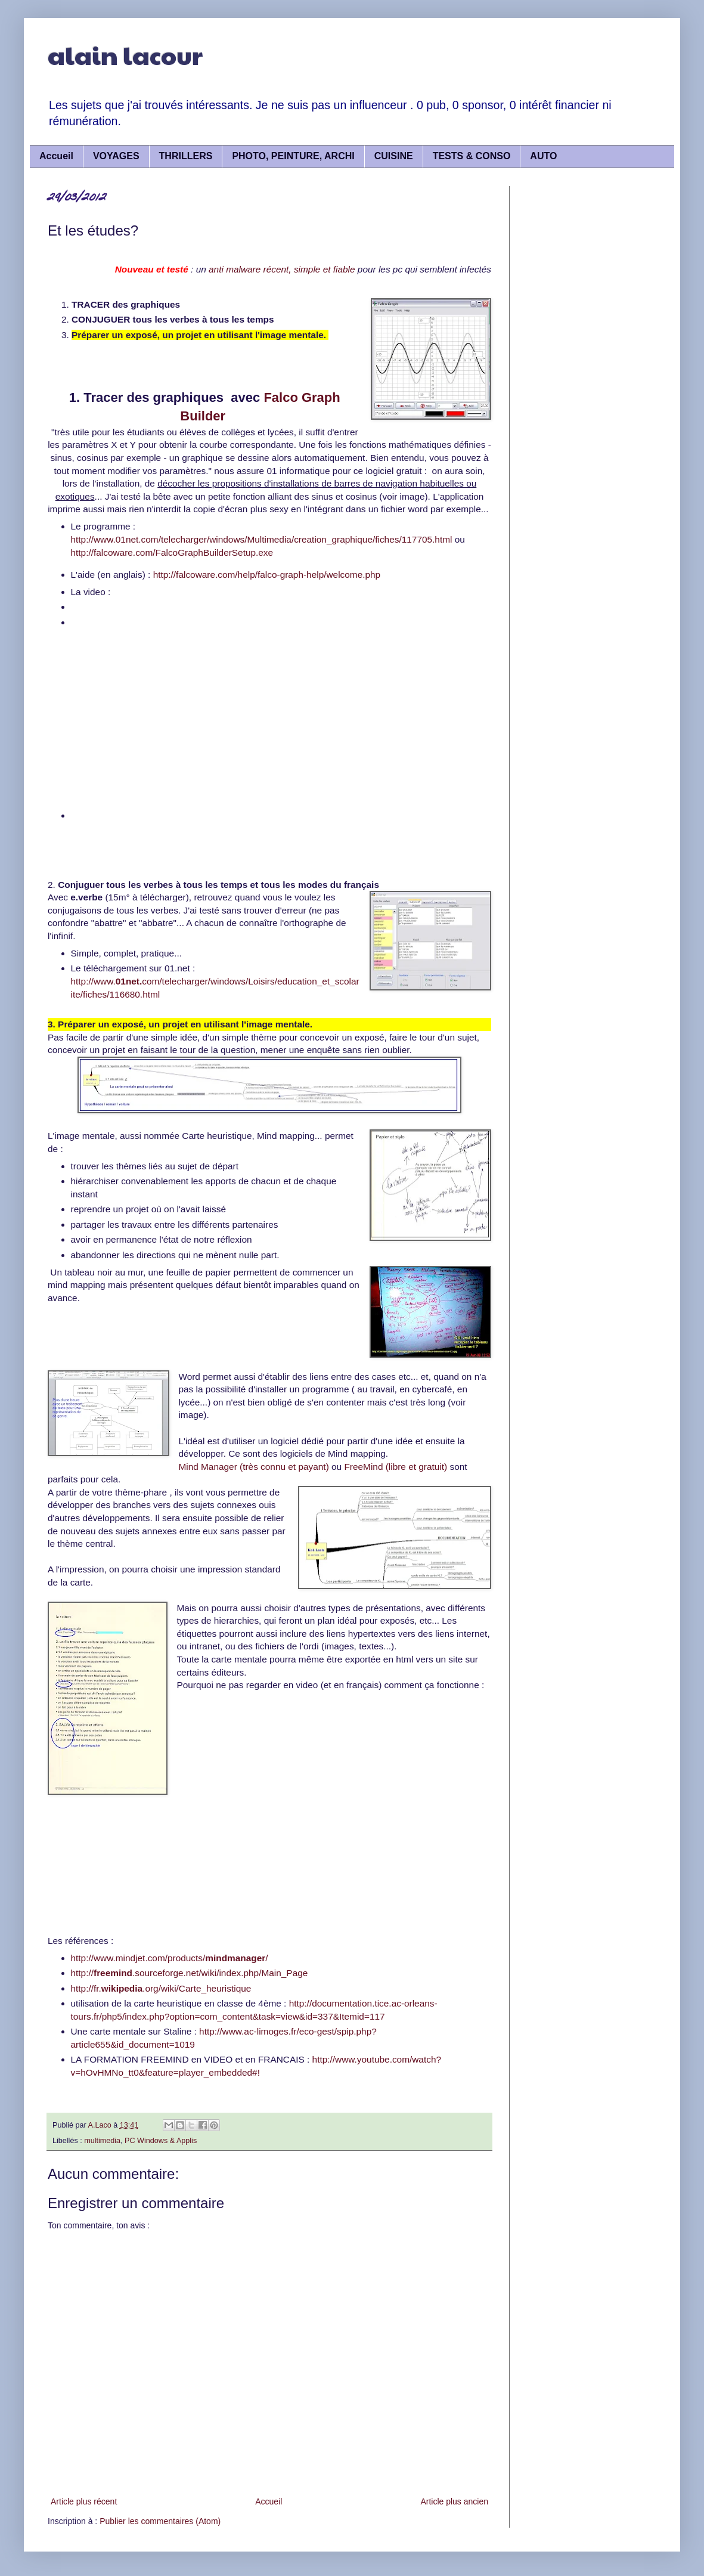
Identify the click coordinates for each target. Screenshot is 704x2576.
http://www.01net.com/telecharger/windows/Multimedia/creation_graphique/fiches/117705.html (261, 539)
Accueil (56, 156)
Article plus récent (84, 2501)
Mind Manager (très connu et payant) (253, 1467)
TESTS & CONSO (472, 156)
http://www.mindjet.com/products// (169, 1958)
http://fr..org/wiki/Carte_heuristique (161, 1988)
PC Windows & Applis (161, 2141)
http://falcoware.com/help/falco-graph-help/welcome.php (267, 574)
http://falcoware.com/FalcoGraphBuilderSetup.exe (172, 552)
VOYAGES (116, 156)
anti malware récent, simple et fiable (283, 269)
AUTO (543, 156)
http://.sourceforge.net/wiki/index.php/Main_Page (189, 1973)
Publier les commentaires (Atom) (160, 2521)
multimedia (102, 2141)
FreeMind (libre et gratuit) (395, 1467)
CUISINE (393, 156)
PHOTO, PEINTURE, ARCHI (293, 156)
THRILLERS (186, 156)
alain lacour (125, 54)
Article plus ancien (454, 2501)
